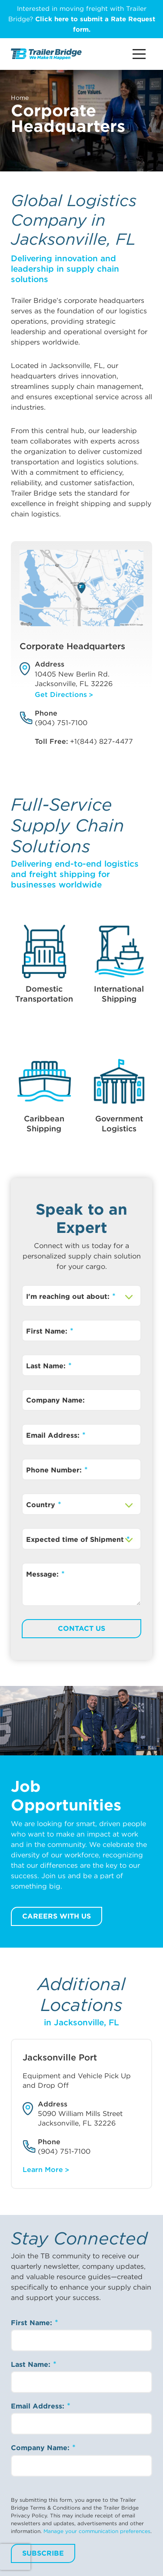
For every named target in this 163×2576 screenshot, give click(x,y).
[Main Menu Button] (139, 54)
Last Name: (47, 1366)
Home (20, 97)
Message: (43, 1574)
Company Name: (55, 1400)
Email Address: (54, 1435)
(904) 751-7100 (61, 723)
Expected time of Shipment (76, 1539)
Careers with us (56, 1916)
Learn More (43, 2169)
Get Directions (61, 694)
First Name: (48, 1331)
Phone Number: (55, 1470)
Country (41, 1505)
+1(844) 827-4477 (101, 741)
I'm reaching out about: (69, 1296)
